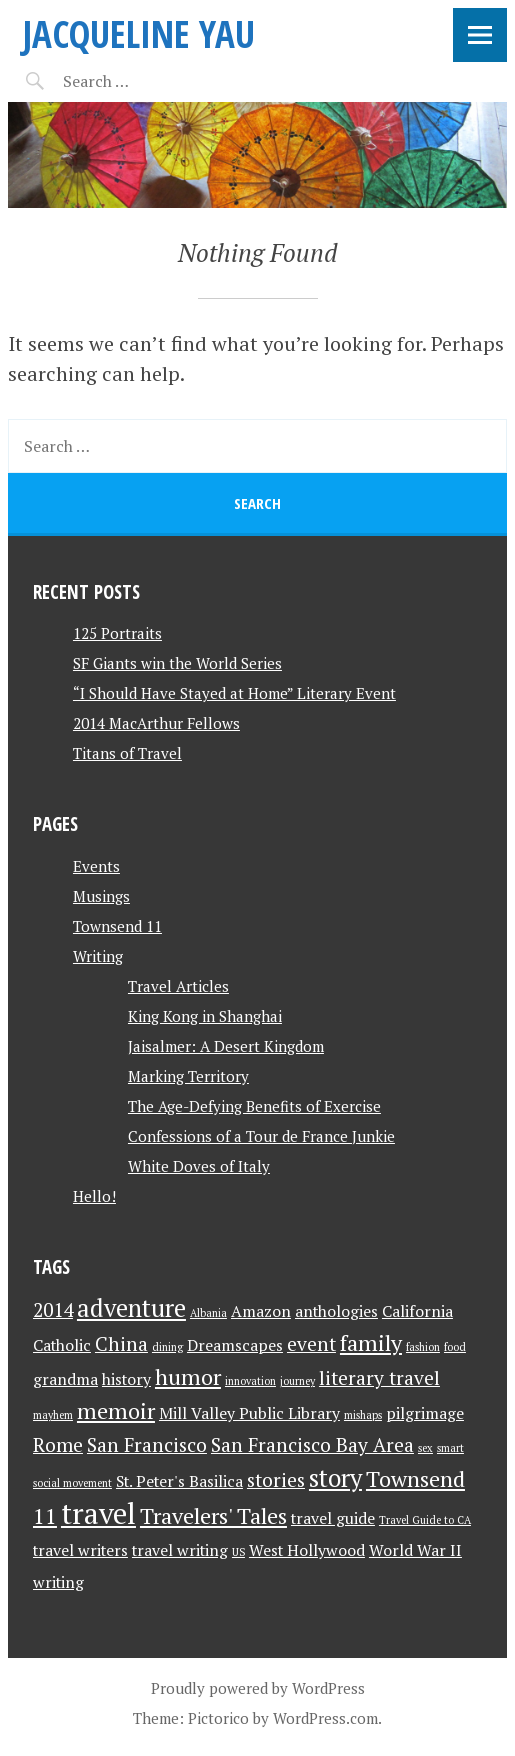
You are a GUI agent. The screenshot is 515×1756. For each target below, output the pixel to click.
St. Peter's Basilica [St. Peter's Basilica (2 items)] (179, 1481)
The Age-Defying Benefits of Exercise (254, 1106)
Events (96, 866)
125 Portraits (117, 633)
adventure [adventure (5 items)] (131, 1308)
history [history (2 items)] (126, 1379)
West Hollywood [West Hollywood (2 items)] (307, 1550)
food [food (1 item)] (455, 1347)
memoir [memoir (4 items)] (116, 1410)
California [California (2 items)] (417, 1311)
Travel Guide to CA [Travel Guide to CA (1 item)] (425, 1520)
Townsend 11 (117, 926)
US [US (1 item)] (238, 1552)
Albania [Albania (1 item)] (208, 1313)
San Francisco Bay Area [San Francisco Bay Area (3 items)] (312, 1445)
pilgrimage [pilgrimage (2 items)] (425, 1413)
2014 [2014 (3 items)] (53, 1310)
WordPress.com (325, 1718)
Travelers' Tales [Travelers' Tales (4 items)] (213, 1515)
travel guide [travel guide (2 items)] (333, 1518)
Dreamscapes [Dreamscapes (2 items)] (235, 1345)
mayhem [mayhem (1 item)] (53, 1415)
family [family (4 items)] (371, 1342)
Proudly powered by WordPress (258, 1688)
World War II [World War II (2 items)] (415, 1550)
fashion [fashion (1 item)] (423, 1347)
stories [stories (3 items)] (276, 1480)
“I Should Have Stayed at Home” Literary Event (234, 693)
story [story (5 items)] (335, 1478)
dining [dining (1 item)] (167, 1347)
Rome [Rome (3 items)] (58, 1445)
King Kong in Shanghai (205, 1016)
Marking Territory (188, 1076)
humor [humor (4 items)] (188, 1376)
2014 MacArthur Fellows (156, 723)
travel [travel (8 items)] (98, 1513)
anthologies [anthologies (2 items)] (336, 1311)
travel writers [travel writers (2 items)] (80, 1550)
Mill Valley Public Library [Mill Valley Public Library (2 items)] (249, 1413)
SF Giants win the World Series (177, 663)
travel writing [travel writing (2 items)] (180, 1550)
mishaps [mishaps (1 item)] (363, 1415)
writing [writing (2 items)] (58, 1582)
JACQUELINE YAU (139, 33)
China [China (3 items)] (121, 1344)
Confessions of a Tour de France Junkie (261, 1136)
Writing (98, 956)
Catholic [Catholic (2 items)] (62, 1345)
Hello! (94, 1196)
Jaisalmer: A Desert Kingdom (226, 1046)
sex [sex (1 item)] (425, 1448)
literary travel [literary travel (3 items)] (379, 1378)
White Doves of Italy (199, 1166)
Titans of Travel (127, 753)
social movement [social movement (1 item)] (72, 1483)
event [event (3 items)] (311, 1344)
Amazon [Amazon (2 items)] (261, 1311)
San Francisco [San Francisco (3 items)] (147, 1445)
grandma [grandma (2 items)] (65, 1379)
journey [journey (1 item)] (297, 1381)
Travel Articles (178, 986)
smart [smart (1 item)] (450, 1448)
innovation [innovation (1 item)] (250, 1381)
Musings (101, 896)
